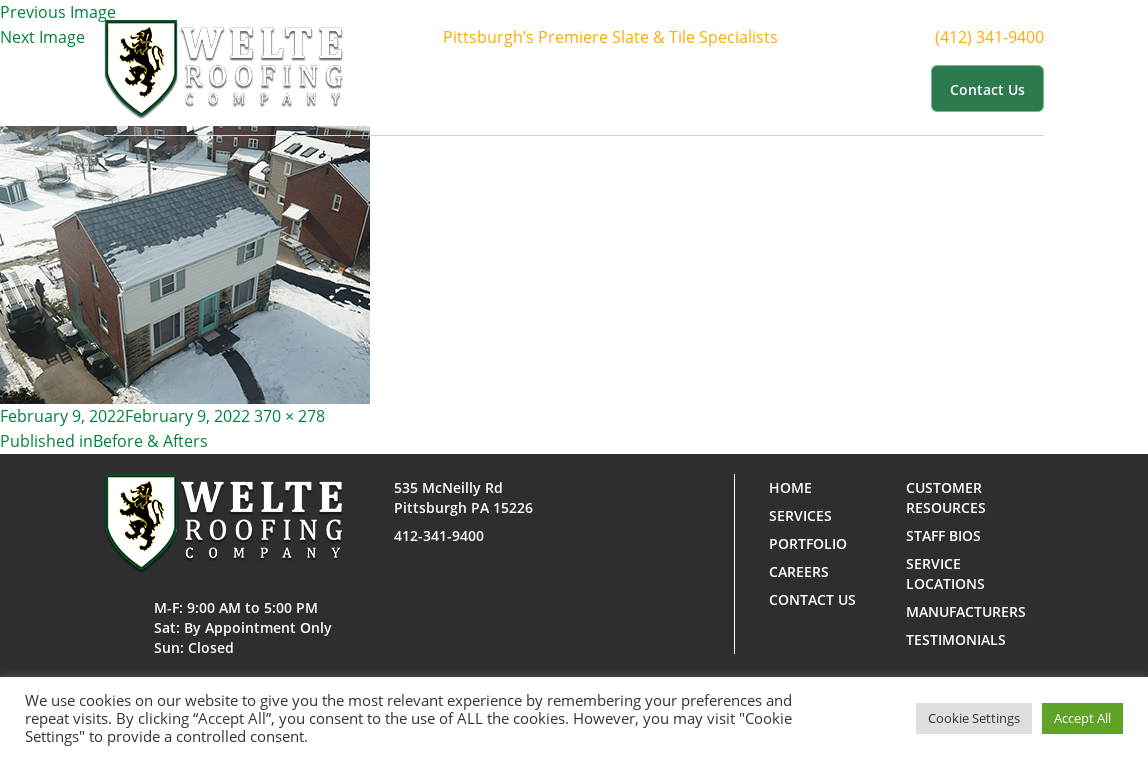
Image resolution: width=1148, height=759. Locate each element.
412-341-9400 (439, 535)
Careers (799, 571)
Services (632, 88)
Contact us (987, 89)
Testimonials (956, 639)
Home (475, 88)
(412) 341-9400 (1007, 37)
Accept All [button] (1082, 718)
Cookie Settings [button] (974, 718)
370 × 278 (289, 416)
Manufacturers (966, 611)
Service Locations (945, 573)
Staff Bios (943, 535)
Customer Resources (842, 88)
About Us (546, 88)
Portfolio (718, 88)
